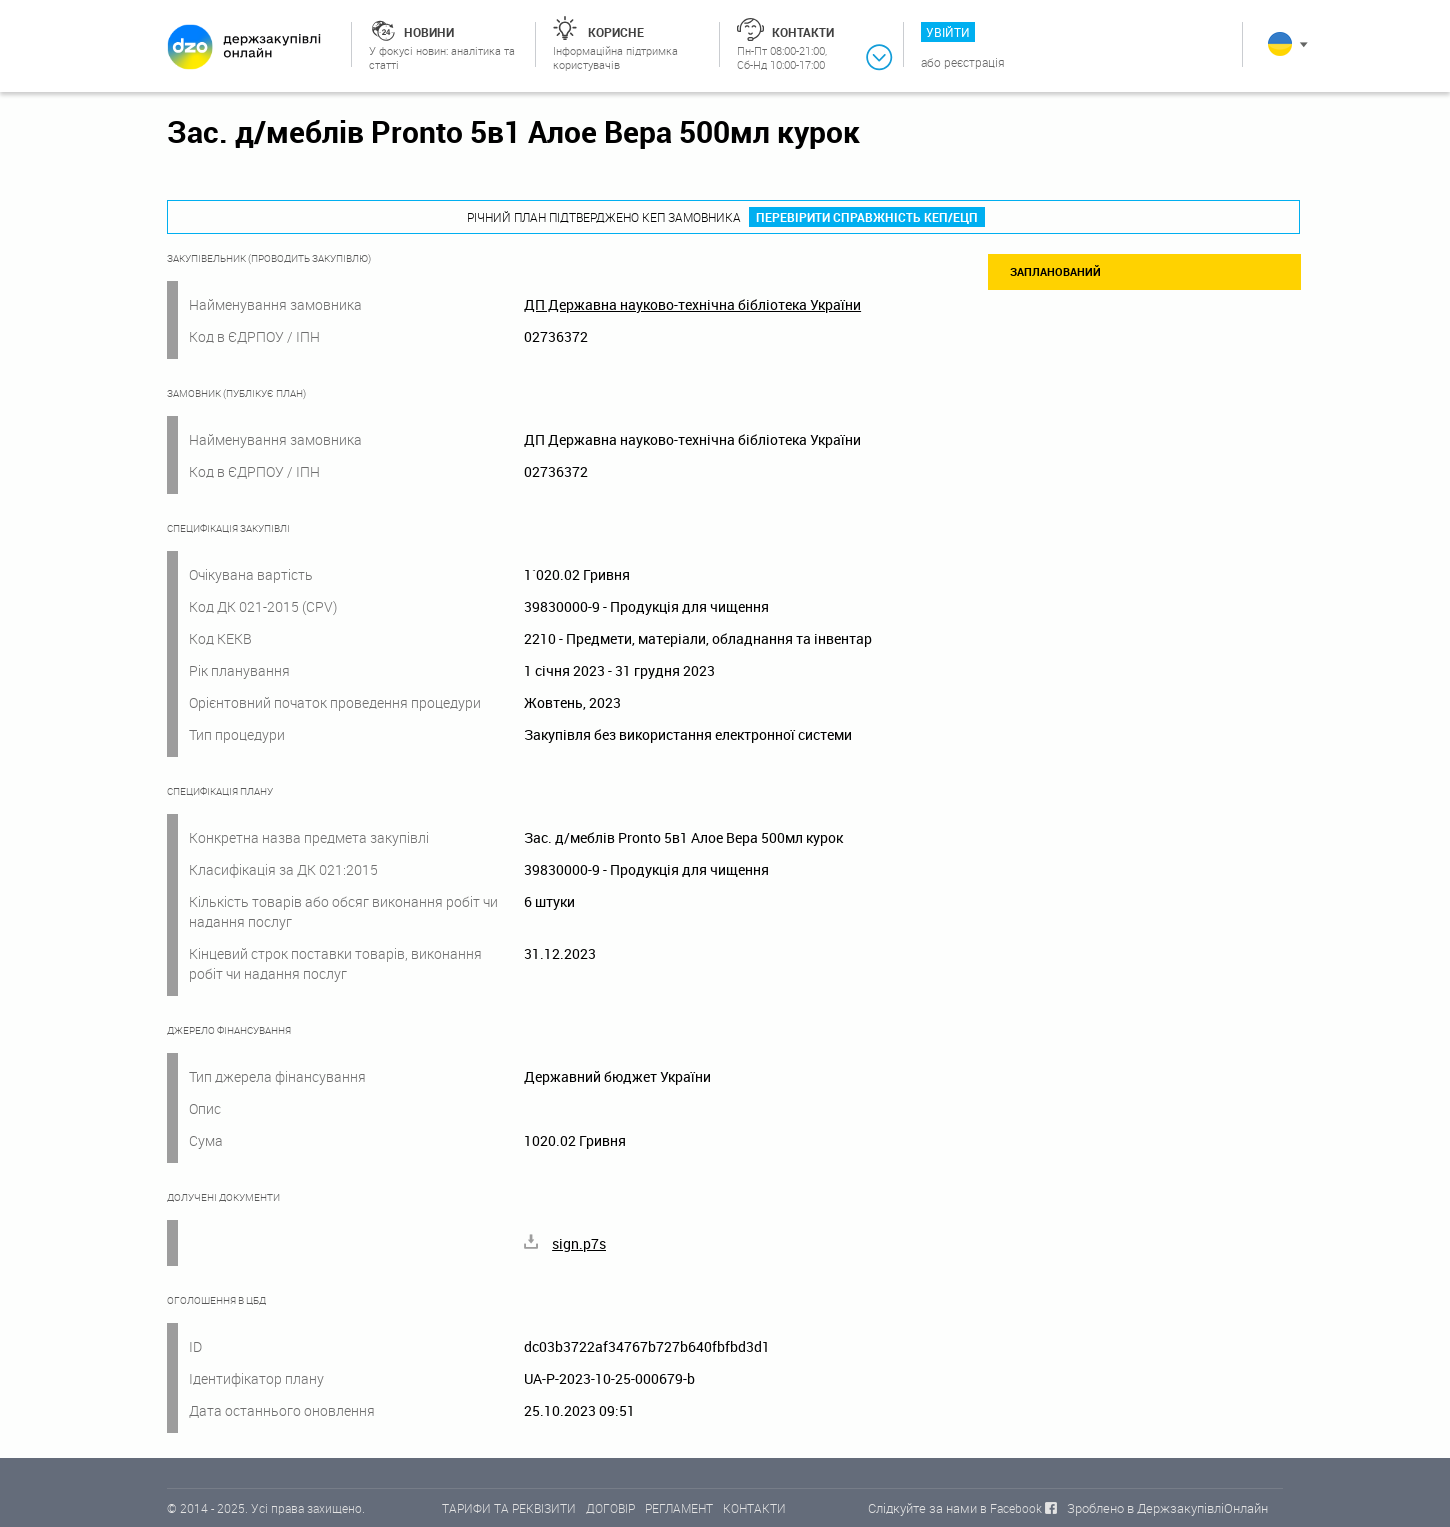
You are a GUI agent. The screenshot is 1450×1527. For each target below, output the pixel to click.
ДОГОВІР (610, 1508)
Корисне (616, 32)
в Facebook (1011, 1508)
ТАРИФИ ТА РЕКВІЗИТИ (509, 1508)
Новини (429, 32)
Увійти (948, 32)
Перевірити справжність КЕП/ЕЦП (867, 217)
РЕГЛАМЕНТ (679, 1508)
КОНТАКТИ (754, 1508)
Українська (1280, 44)
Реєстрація (974, 62)
